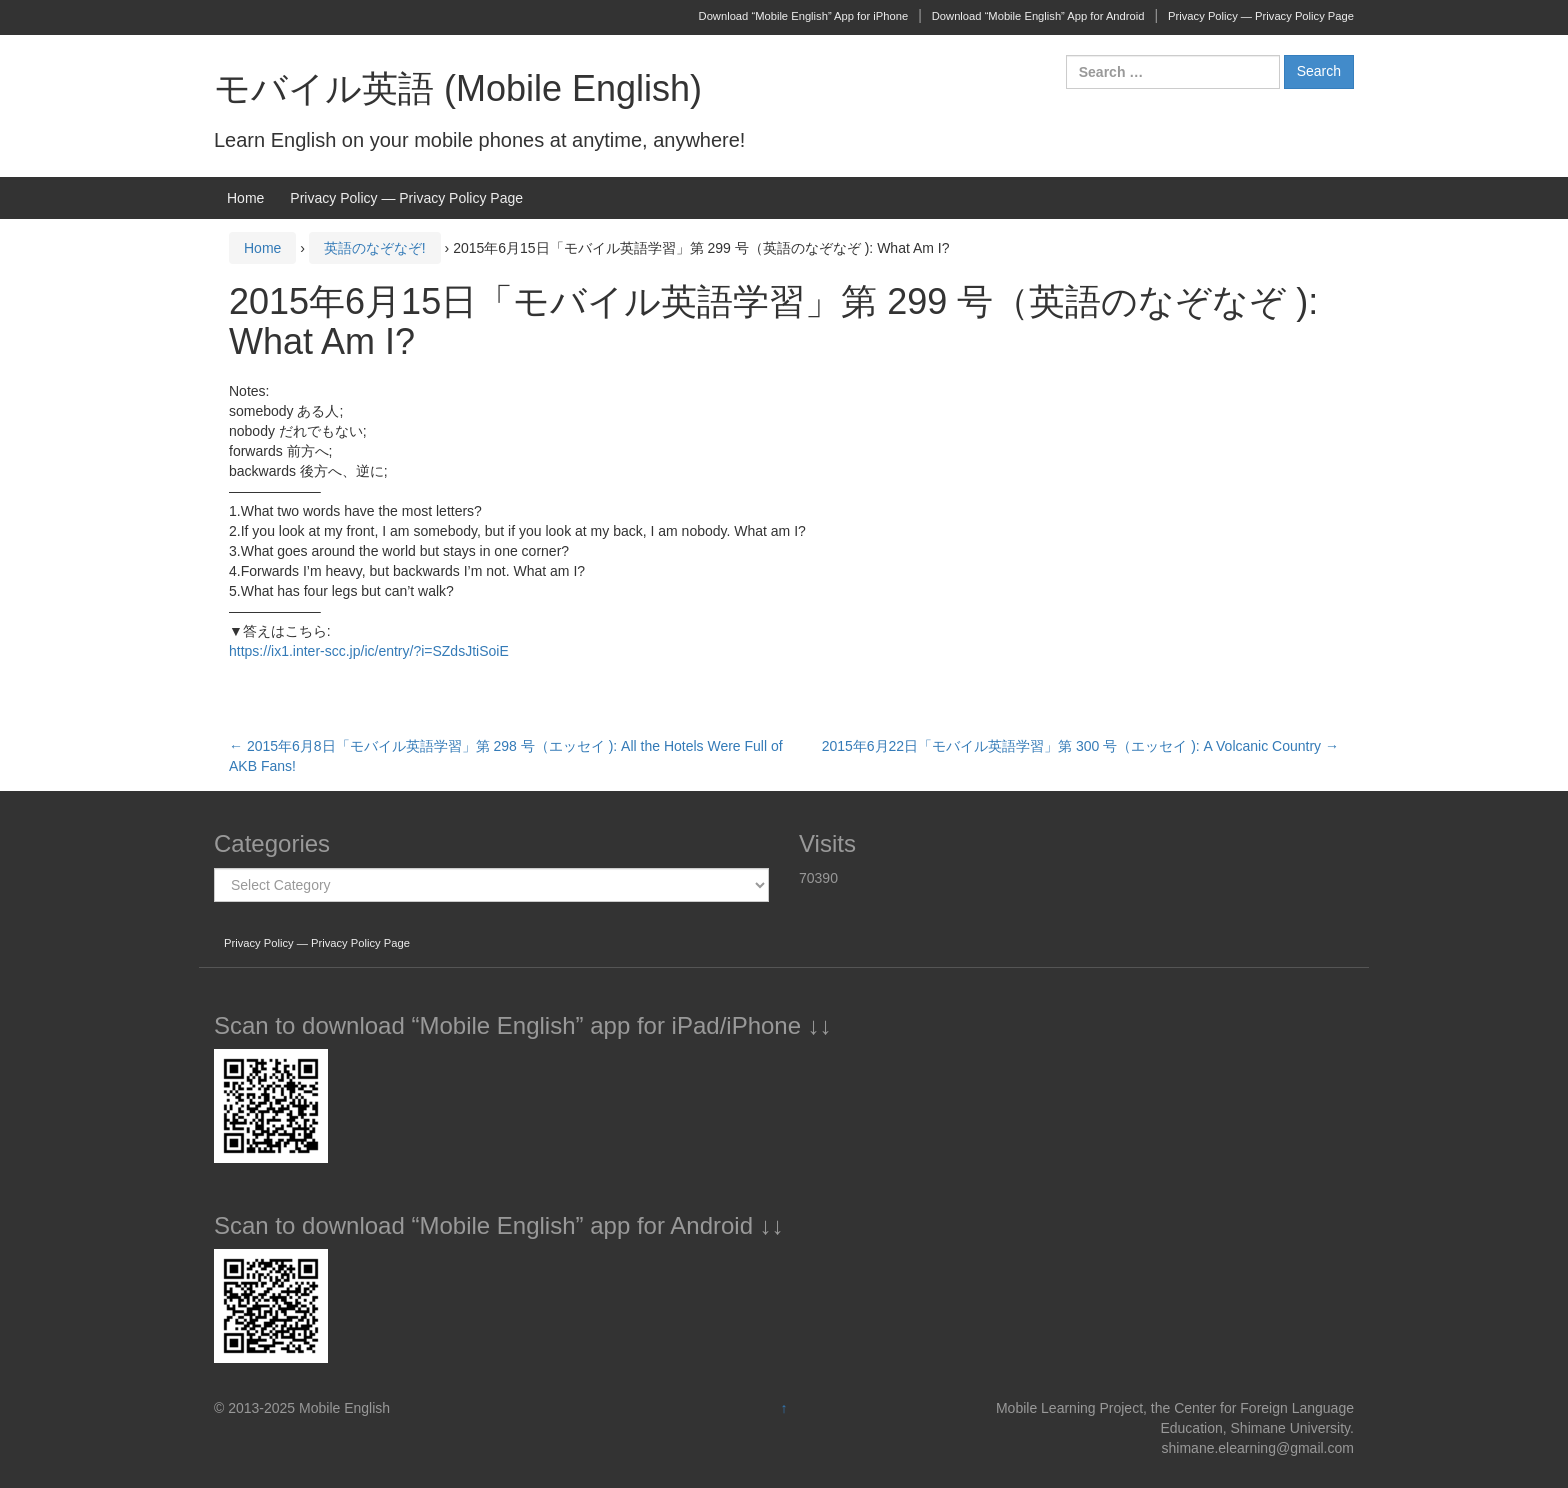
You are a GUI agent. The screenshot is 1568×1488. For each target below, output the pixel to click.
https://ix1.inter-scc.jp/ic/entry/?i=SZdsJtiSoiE (369, 651)
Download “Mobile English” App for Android (1038, 16)
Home (245, 198)
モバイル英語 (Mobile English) (458, 88)
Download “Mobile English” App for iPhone (804, 16)
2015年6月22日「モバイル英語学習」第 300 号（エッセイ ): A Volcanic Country (1080, 746)
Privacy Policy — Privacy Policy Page (1261, 16)
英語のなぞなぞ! (375, 248)
